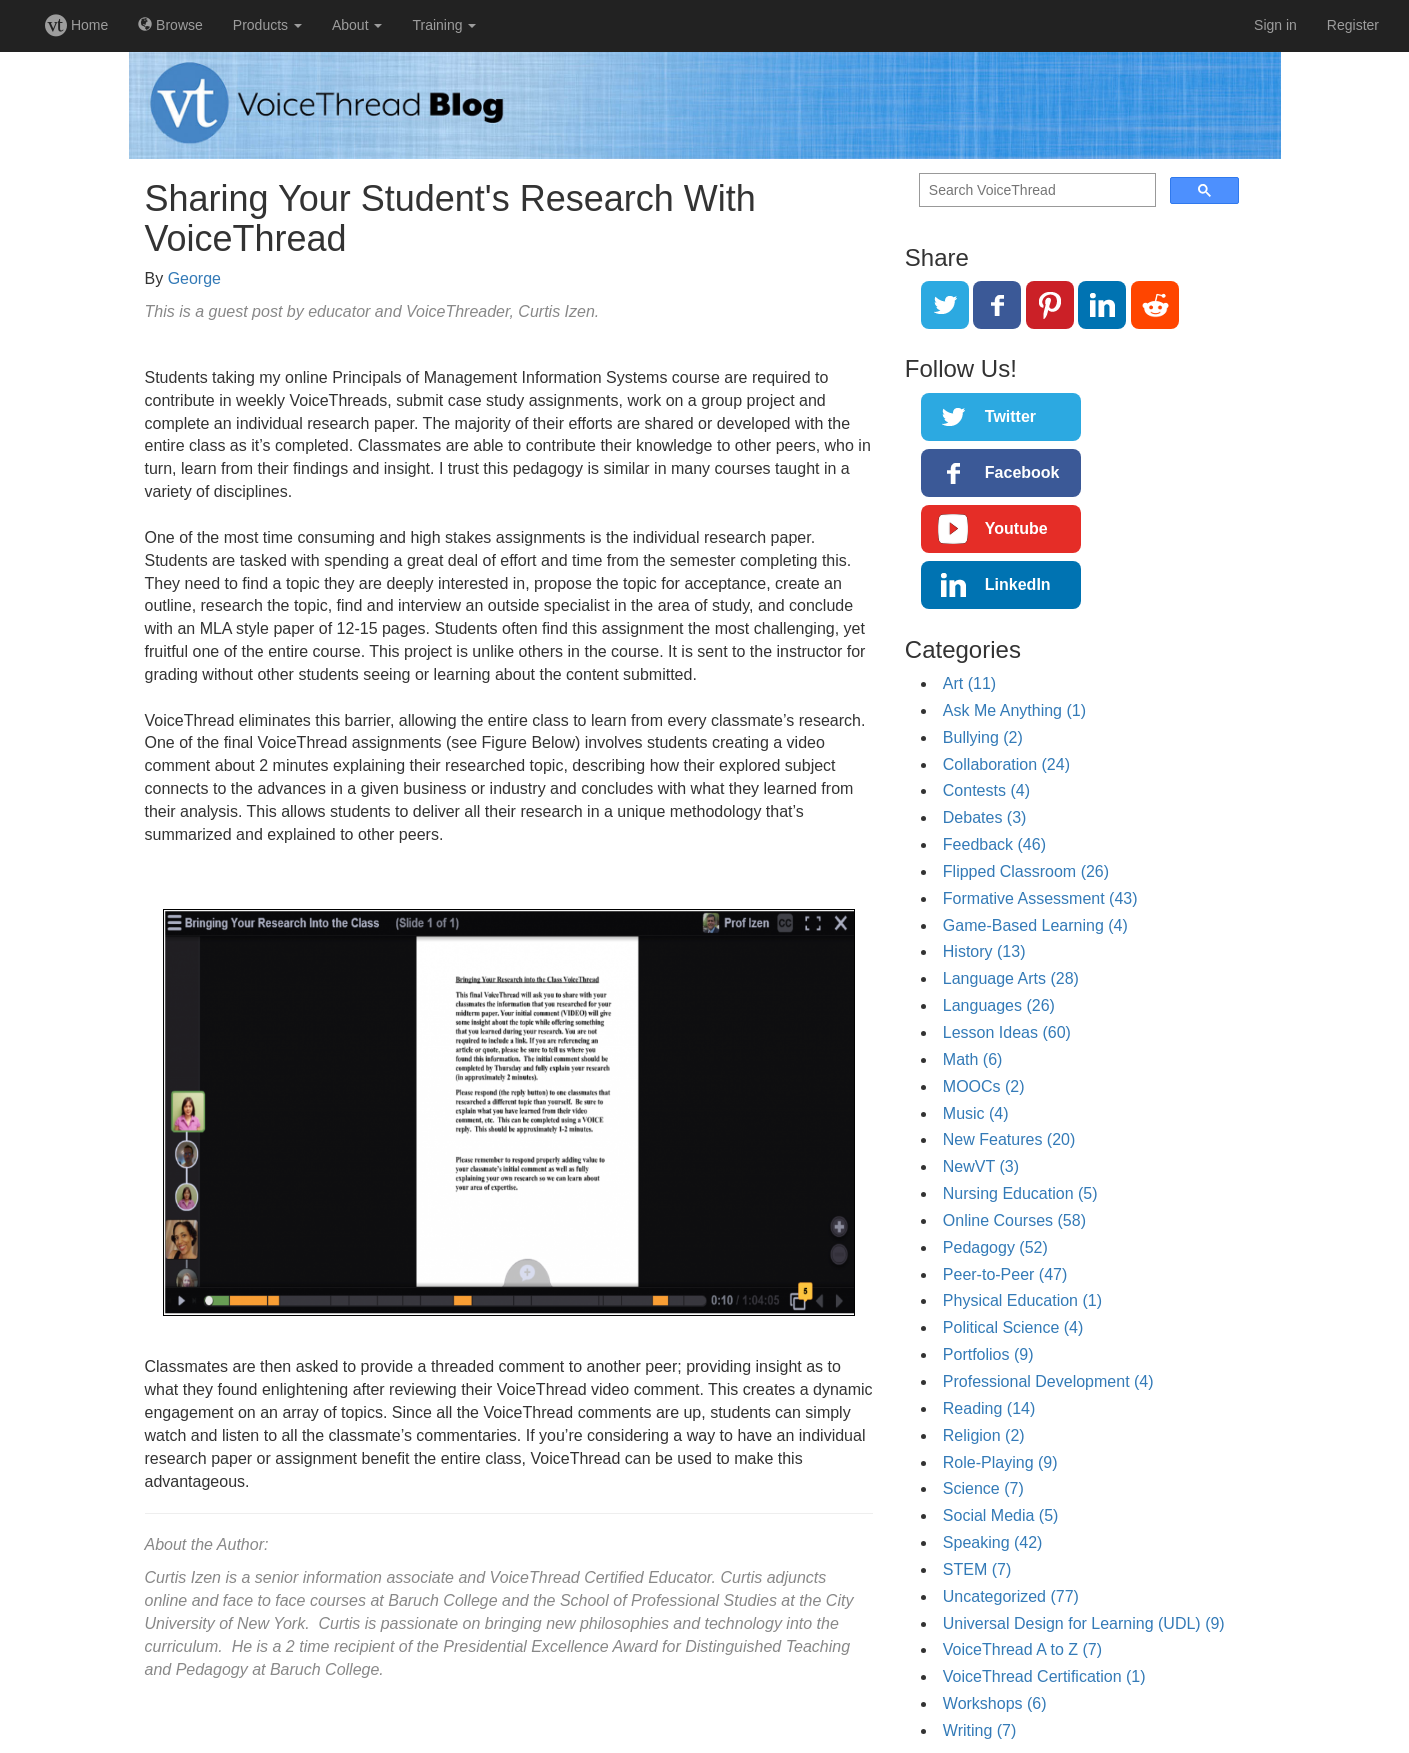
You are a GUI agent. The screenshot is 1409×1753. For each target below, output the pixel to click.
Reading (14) (989, 1408)
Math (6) (973, 1059)
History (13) (984, 951)
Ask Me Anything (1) (1014, 710)
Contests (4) (986, 790)
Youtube (1016, 528)
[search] (1035, 190)
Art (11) (969, 683)
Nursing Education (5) (1020, 1193)
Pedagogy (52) (995, 1247)
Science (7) (983, 1488)
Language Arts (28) (1011, 978)
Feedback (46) (994, 844)
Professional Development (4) (1048, 1381)
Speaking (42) (993, 1542)
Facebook (1022, 472)
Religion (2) (984, 1435)
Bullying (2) (983, 737)
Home (76, 25)
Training (444, 25)
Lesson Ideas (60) (1007, 1032)
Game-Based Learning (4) (1035, 925)
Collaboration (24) (1006, 764)
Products (267, 25)
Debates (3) (985, 817)
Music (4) (976, 1113)
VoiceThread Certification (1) (1044, 1676)
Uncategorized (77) (1011, 1596)
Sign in (1275, 25)
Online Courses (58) (1014, 1220)
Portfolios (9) (988, 1354)
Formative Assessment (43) (1040, 898)
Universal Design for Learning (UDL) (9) (1084, 1623)
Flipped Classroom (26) (1026, 871)
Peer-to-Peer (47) (1005, 1274)
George (194, 278)
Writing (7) (980, 1730)
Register (1353, 25)
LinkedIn (1018, 584)
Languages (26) (999, 1005)
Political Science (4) (1013, 1327)
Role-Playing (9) (1000, 1462)
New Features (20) (1009, 1139)
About (357, 25)
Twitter (1010, 416)
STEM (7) (977, 1569)
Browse (170, 25)
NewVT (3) (981, 1166)
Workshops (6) (995, 1703)
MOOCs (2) (984, 1086)
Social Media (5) (1001, 1515)
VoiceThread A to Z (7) (1022, 1649)
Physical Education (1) (1022, 1300)
